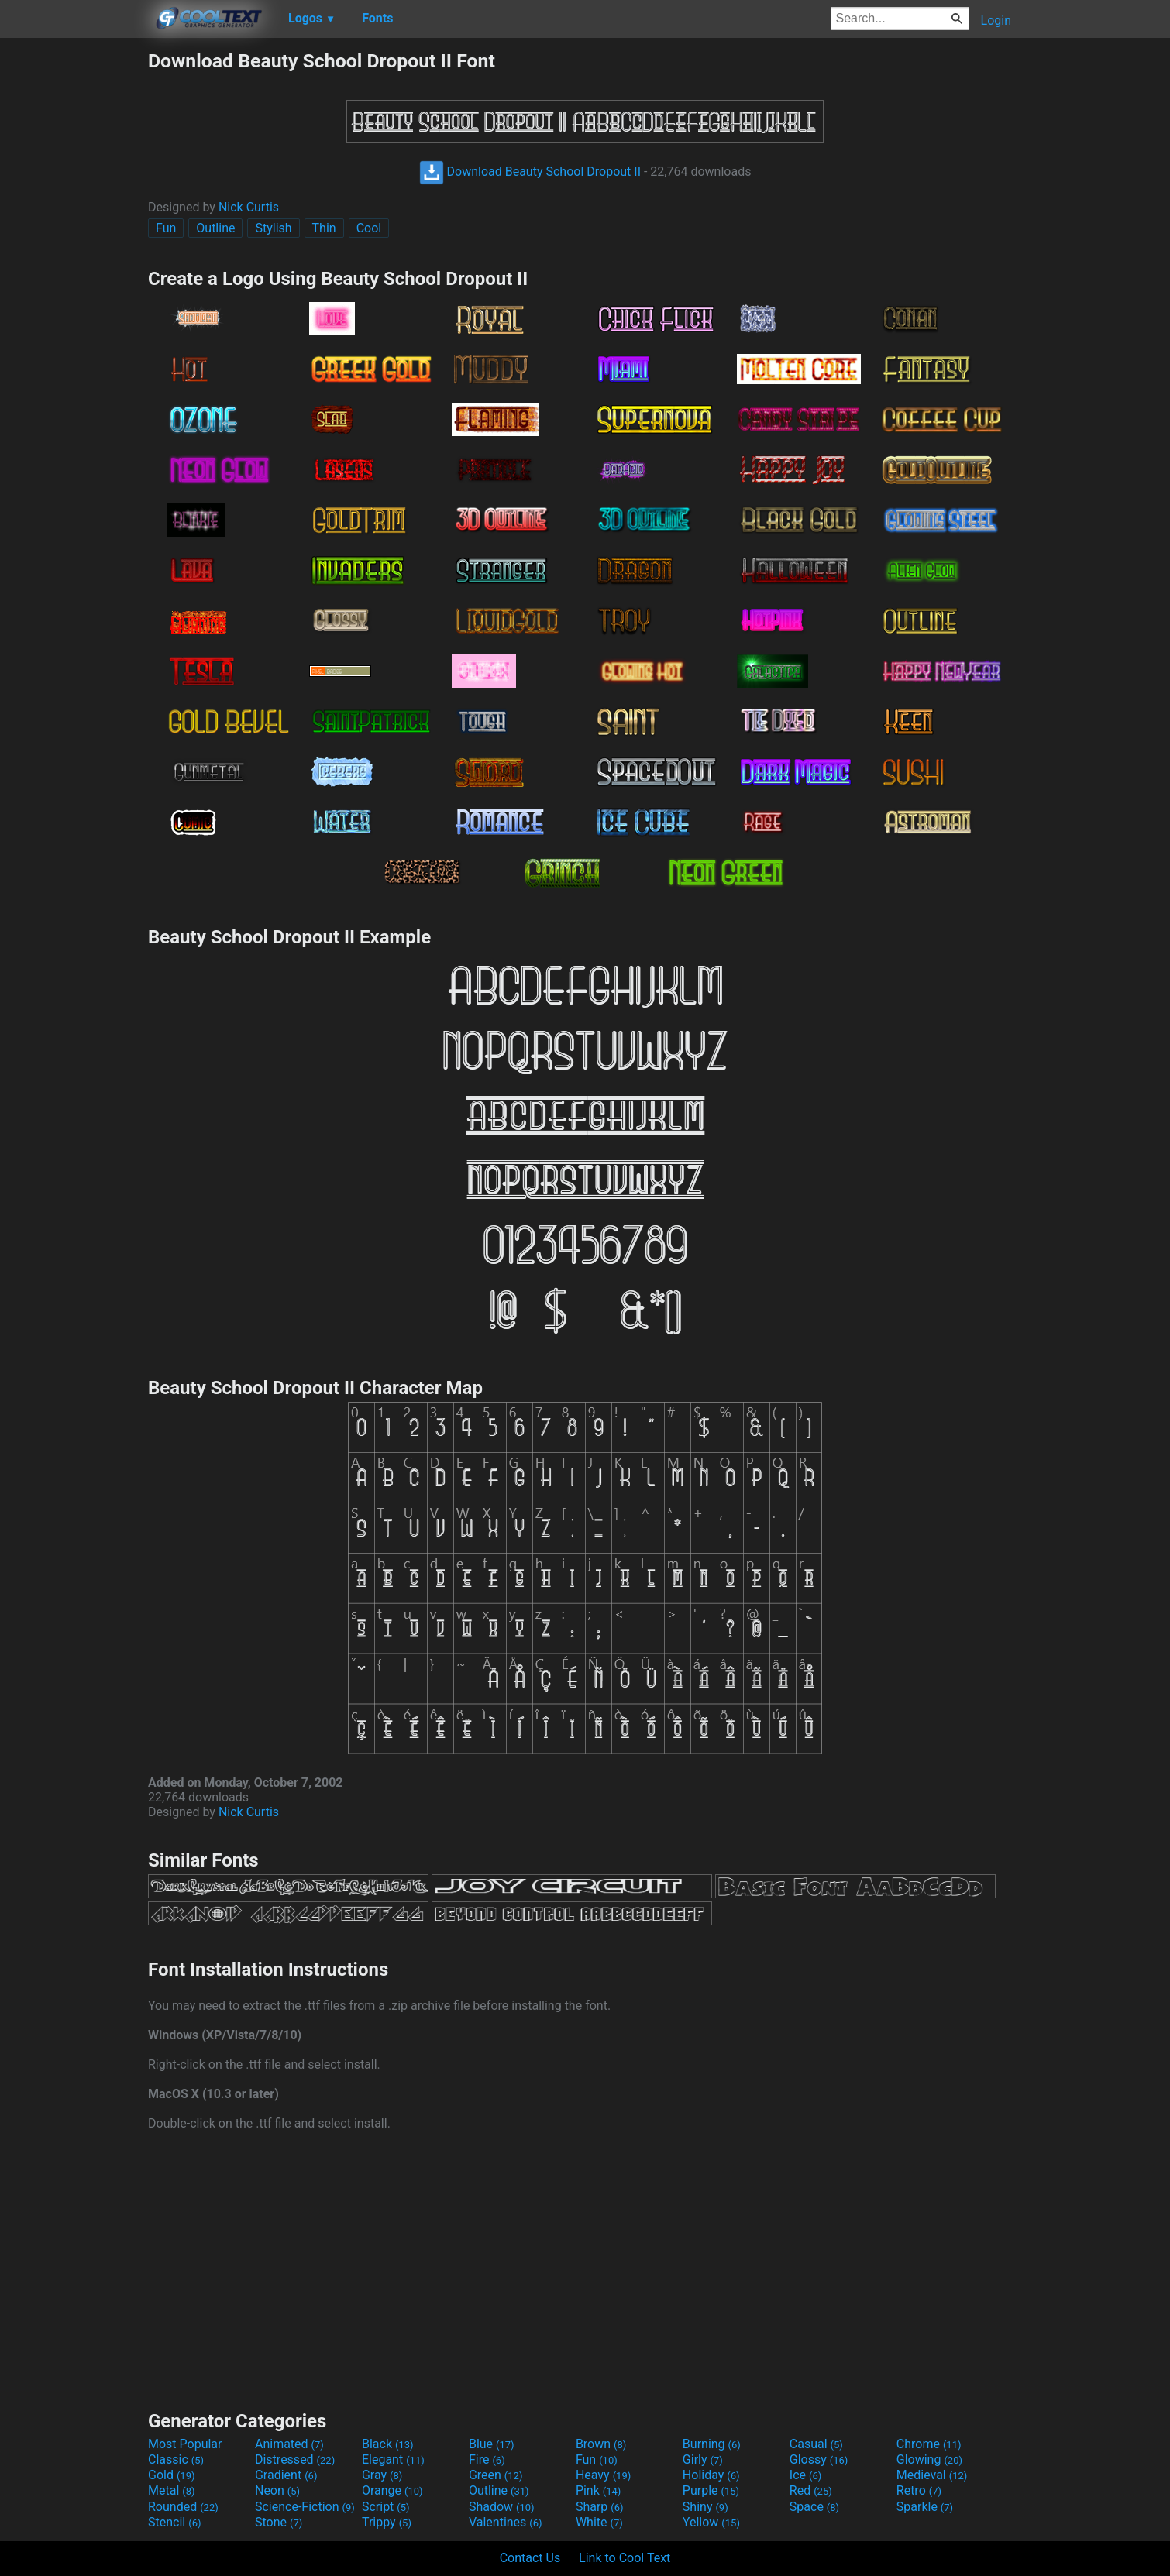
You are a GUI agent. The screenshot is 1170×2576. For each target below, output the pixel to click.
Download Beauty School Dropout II (530, 171)
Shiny (705, 2506)
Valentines (505, 2522)
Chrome (929, 2444)
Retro (918, 2490)
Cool (369, 228)
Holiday (711, 2475)
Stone (278, 2522)
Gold (171, 2475)
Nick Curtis (249, 207)
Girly (703, 2459)
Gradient (286, 2475)
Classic (176, 2459)
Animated (289, 2444)
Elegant (393, 2459)
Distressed (295, 2459)
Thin (324, 228)
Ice (805, 2475)
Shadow (502, 2506)
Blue (491, 2444)
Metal (171, 2490)
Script (386, 2506)
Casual (816, 2444)
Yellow (711, 2522)
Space (814, 2506)
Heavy (603, 2475)
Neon (277, 2490)
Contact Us (530, 2557)
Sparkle (924, 2506)
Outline (215, 228)
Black (388, 2444)
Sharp (600, 2506)
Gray (382, 2475)
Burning (712, 2444)
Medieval (932, 2475)
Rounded (183, 2506)
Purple (711, 2490)
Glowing (929, 2459)
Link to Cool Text (624, 2557)
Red (811, 2490)
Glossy (819, 2459)
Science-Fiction (305, 2506)
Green (496, 2475)
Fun (166, 228)
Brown (601, 2444)
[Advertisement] (74, 282)
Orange (392, 2490)
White (599, 2522)
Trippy (386, 2522)
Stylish (273, 228)
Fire (487, 2459)
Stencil (174, 2522)
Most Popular (185, 2444)
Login (996, 20)
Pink (598, 2490)
